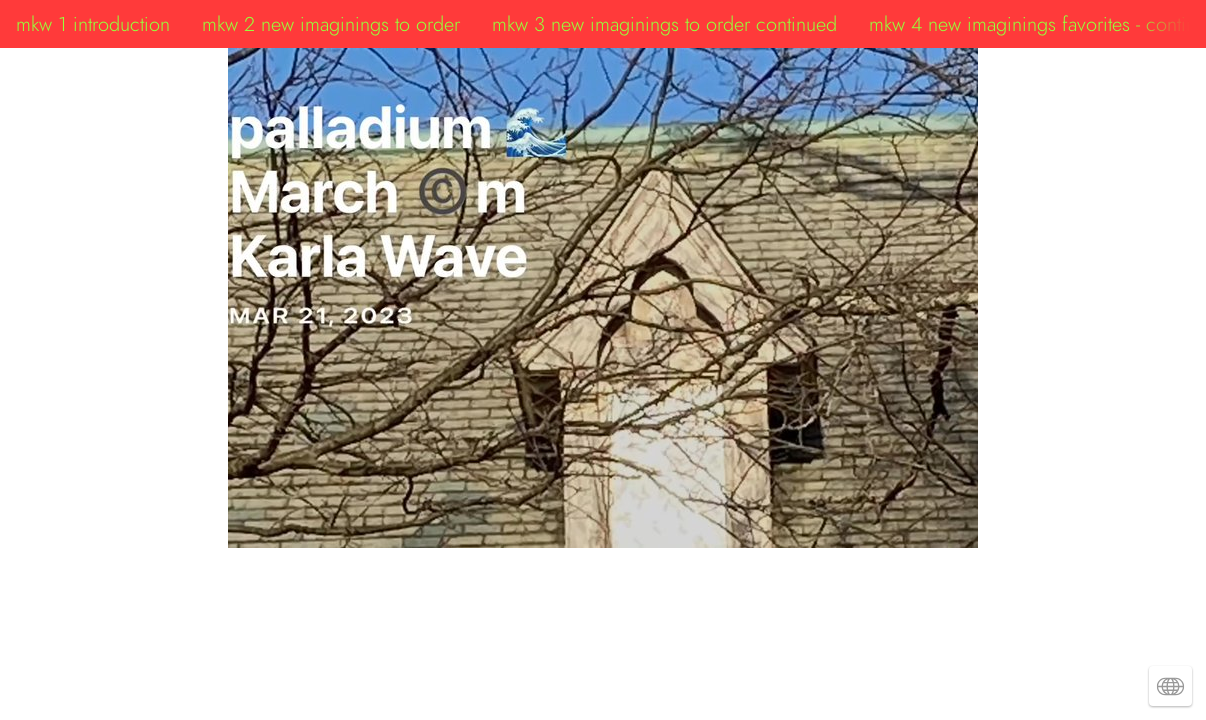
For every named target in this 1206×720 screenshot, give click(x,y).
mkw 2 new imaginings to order (331, 24)
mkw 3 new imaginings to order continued (664, 24)
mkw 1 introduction (93, 24)
